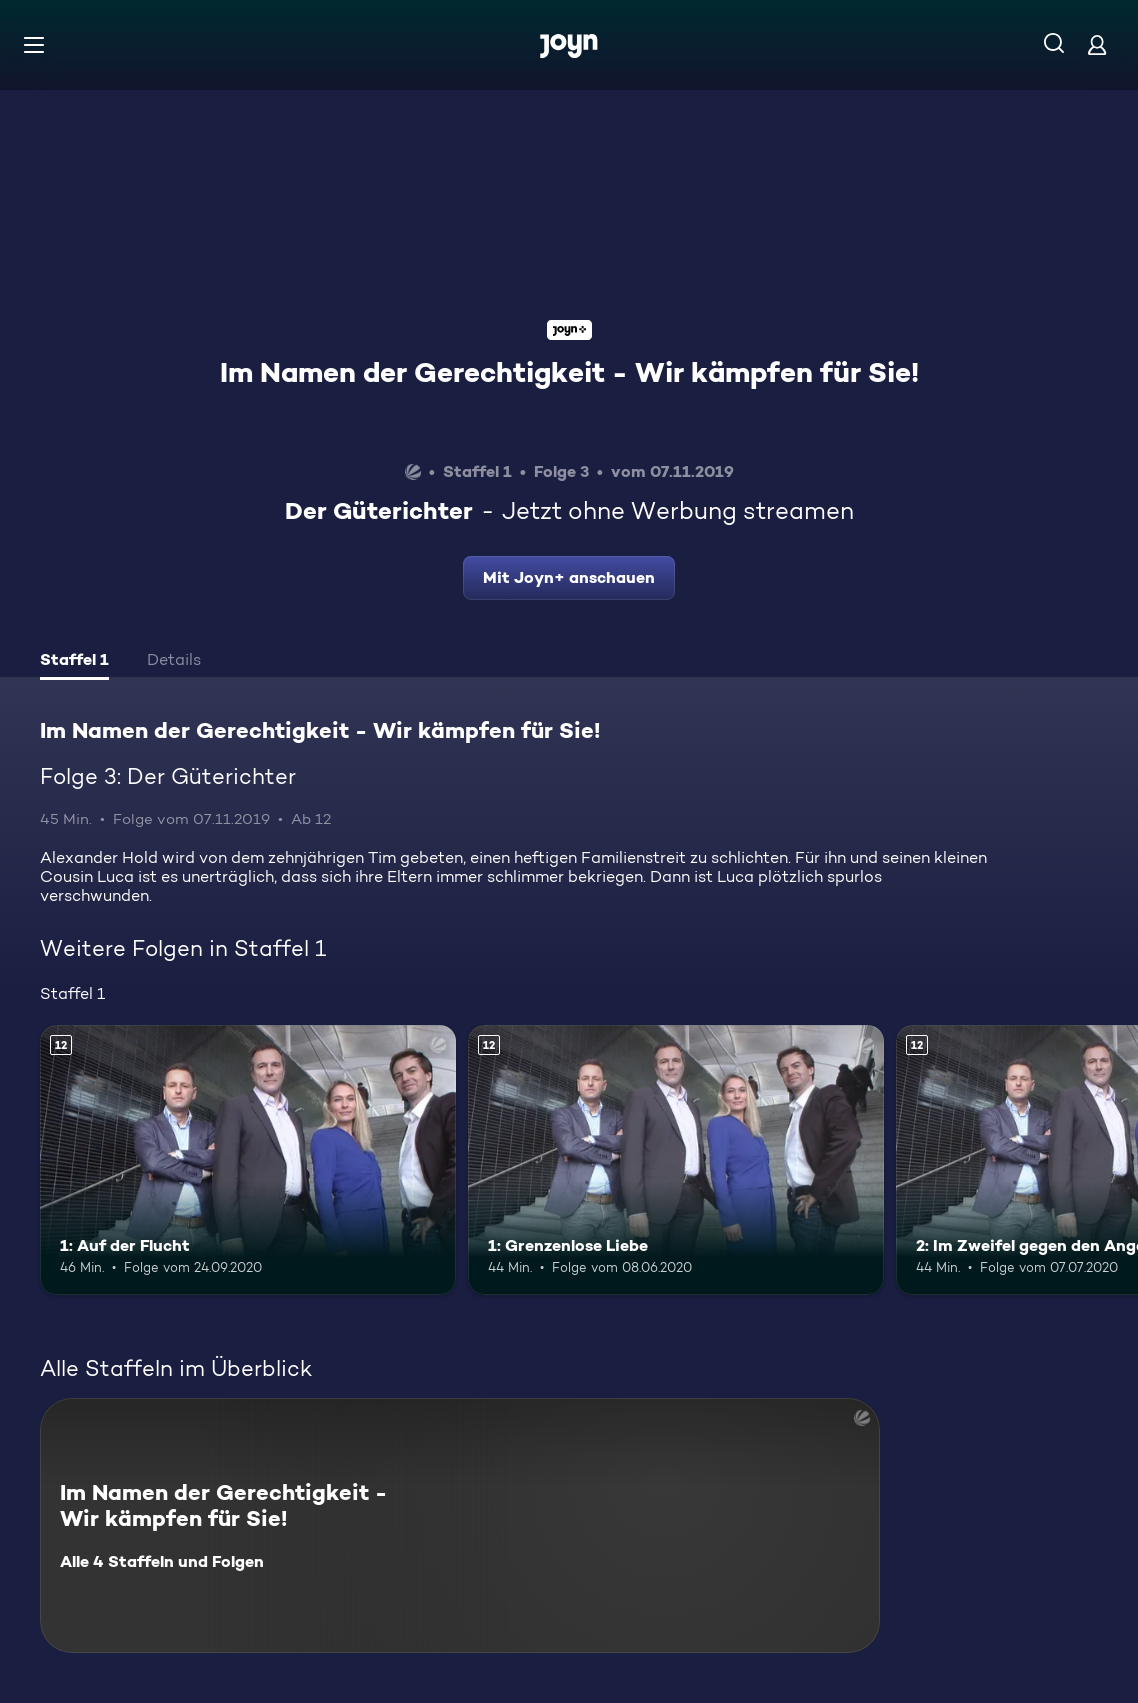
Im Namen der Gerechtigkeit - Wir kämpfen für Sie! (569, 372)
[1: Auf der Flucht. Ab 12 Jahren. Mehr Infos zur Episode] (248, 1160)
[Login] (1097, 44)
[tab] (74, 662)
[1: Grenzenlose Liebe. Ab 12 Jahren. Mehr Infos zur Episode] (676, 1160)
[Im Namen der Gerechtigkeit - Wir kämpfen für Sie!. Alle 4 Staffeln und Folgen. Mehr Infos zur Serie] (460, 1525)
